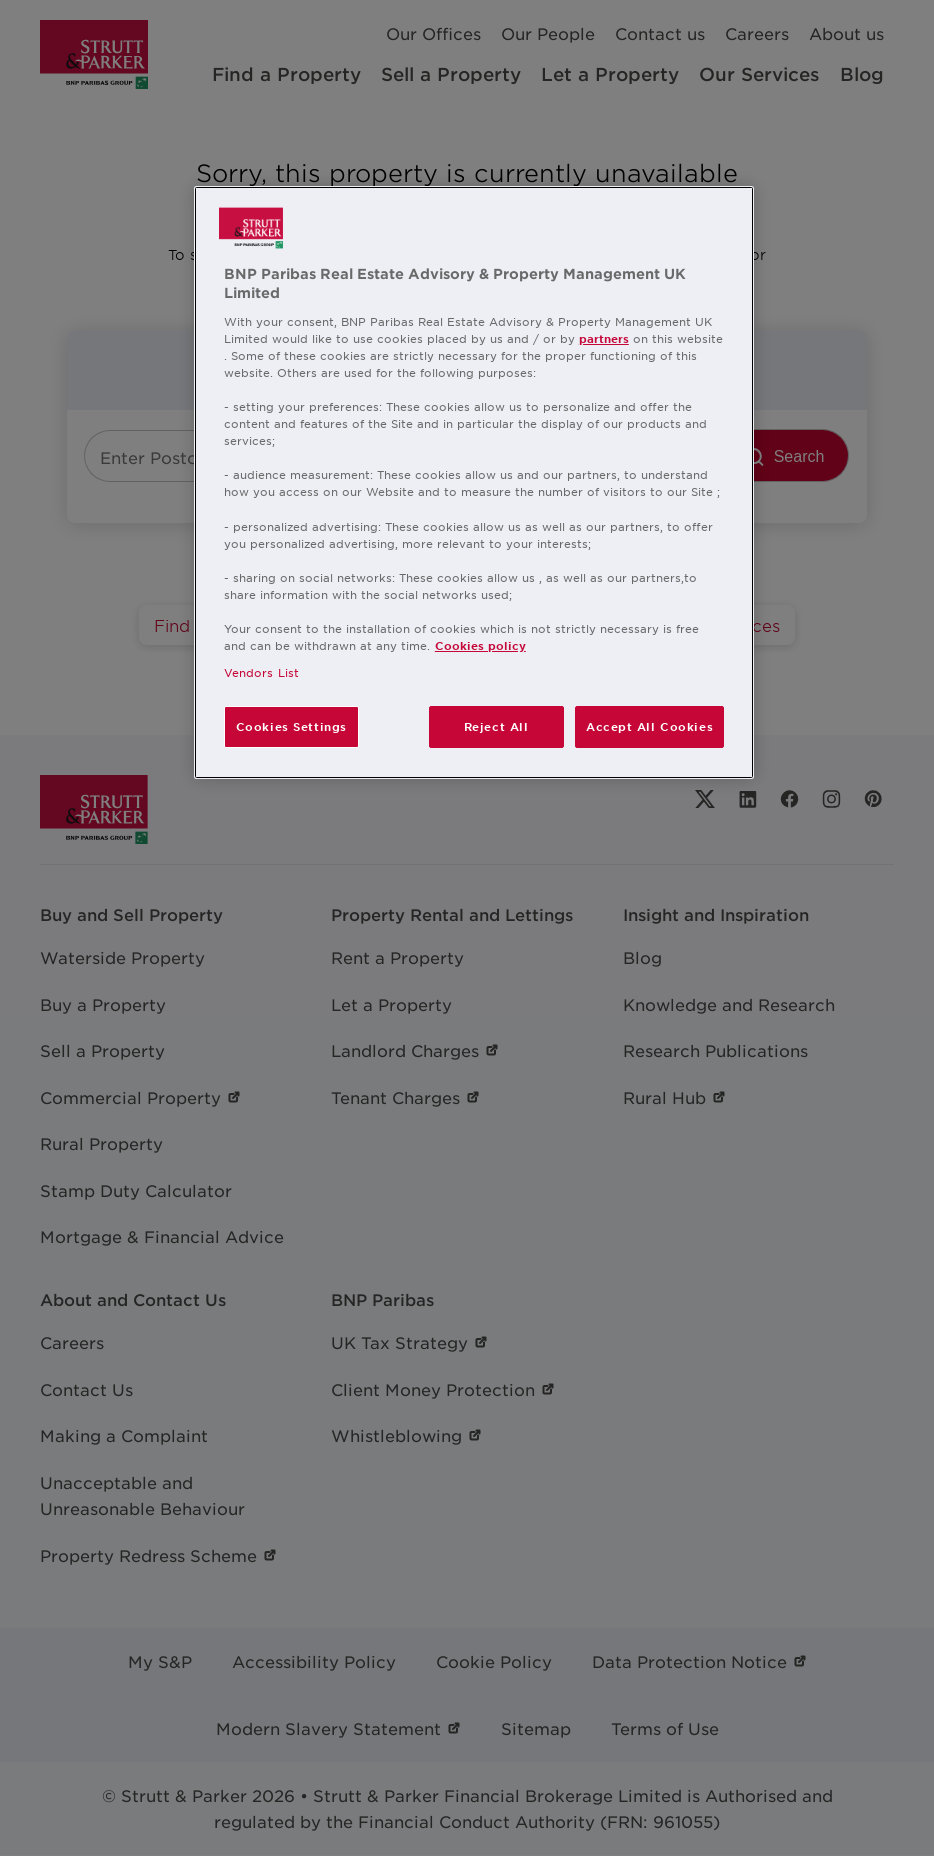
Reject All (496, 726)
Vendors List (261, 672)
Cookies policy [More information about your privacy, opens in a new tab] (480, 645)
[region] (474, 482)
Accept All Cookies (649, 726)
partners (604, 338)
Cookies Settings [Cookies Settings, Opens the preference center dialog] (291, 726)
